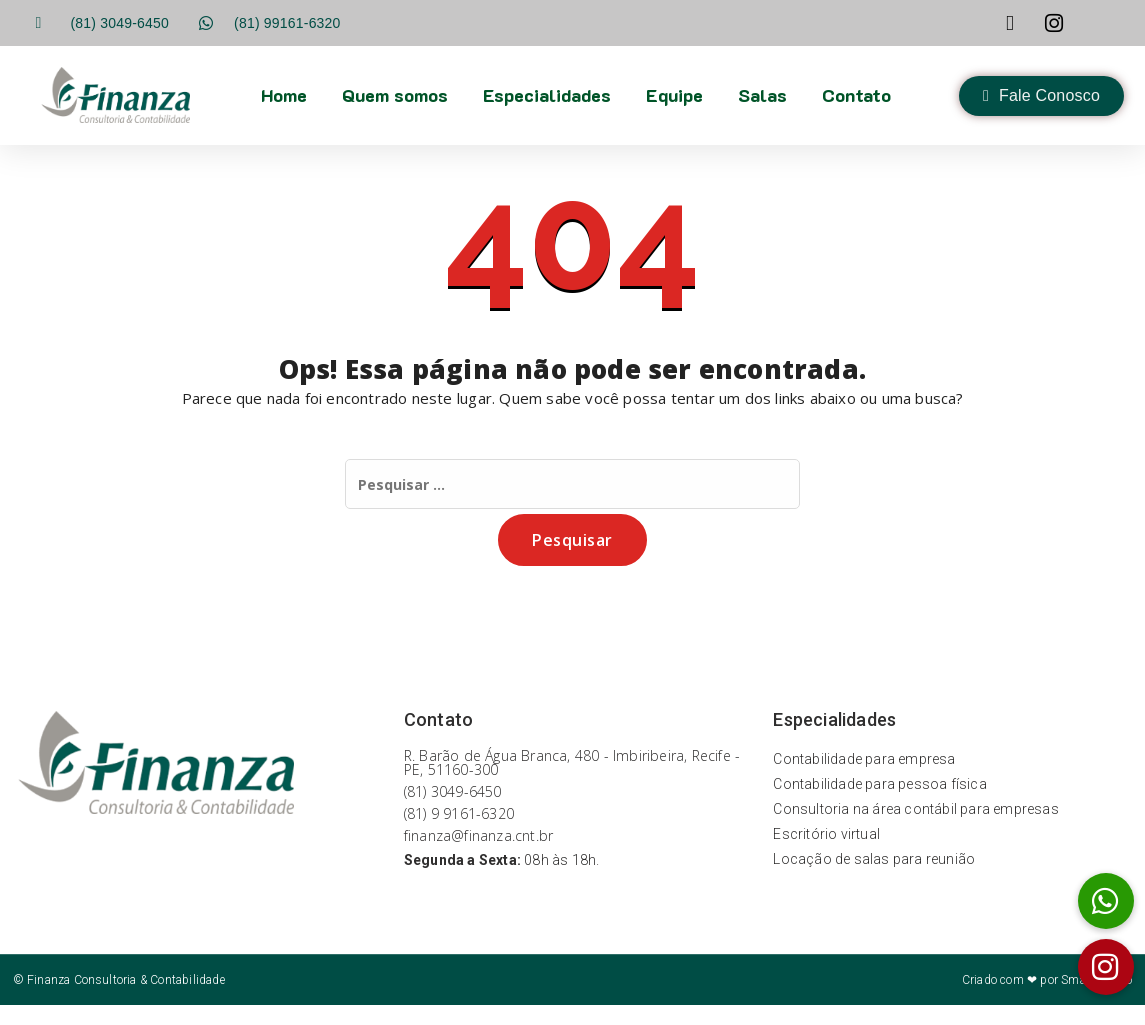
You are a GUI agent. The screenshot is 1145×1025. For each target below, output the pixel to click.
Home (284, 95)
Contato (856, 95)
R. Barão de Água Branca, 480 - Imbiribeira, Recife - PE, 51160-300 (572, 762)
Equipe (674, 95)
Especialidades (547, 95)
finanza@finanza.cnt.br (478, 835)
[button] (1106, 967)
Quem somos (395, 95)
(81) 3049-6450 (453, 791)
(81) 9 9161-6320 (459, 813)
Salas (762, 95)
